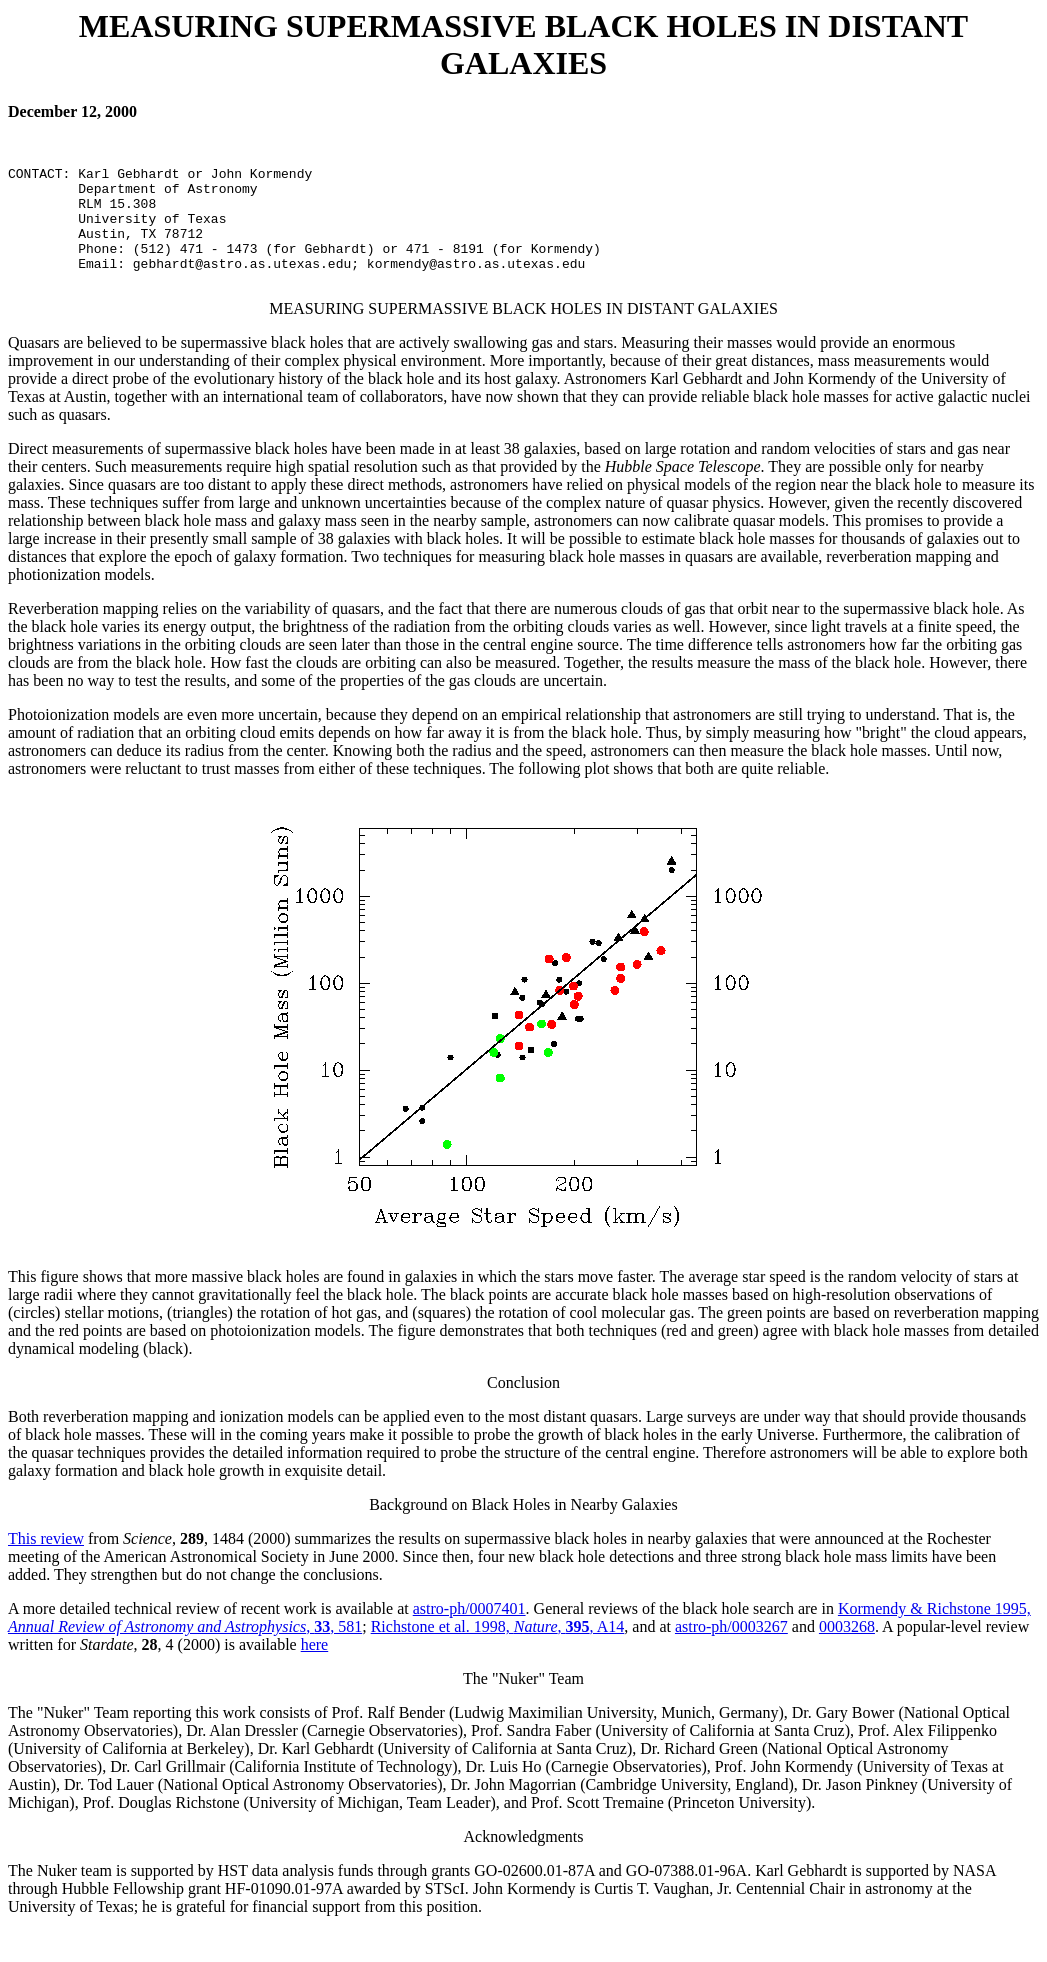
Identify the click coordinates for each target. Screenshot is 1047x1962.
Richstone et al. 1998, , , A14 (498, 1656)
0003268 (847, 1656)
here (315, 1674)
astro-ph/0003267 (731, 1656)
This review (46, 1568)
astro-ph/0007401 (469, 1638)
